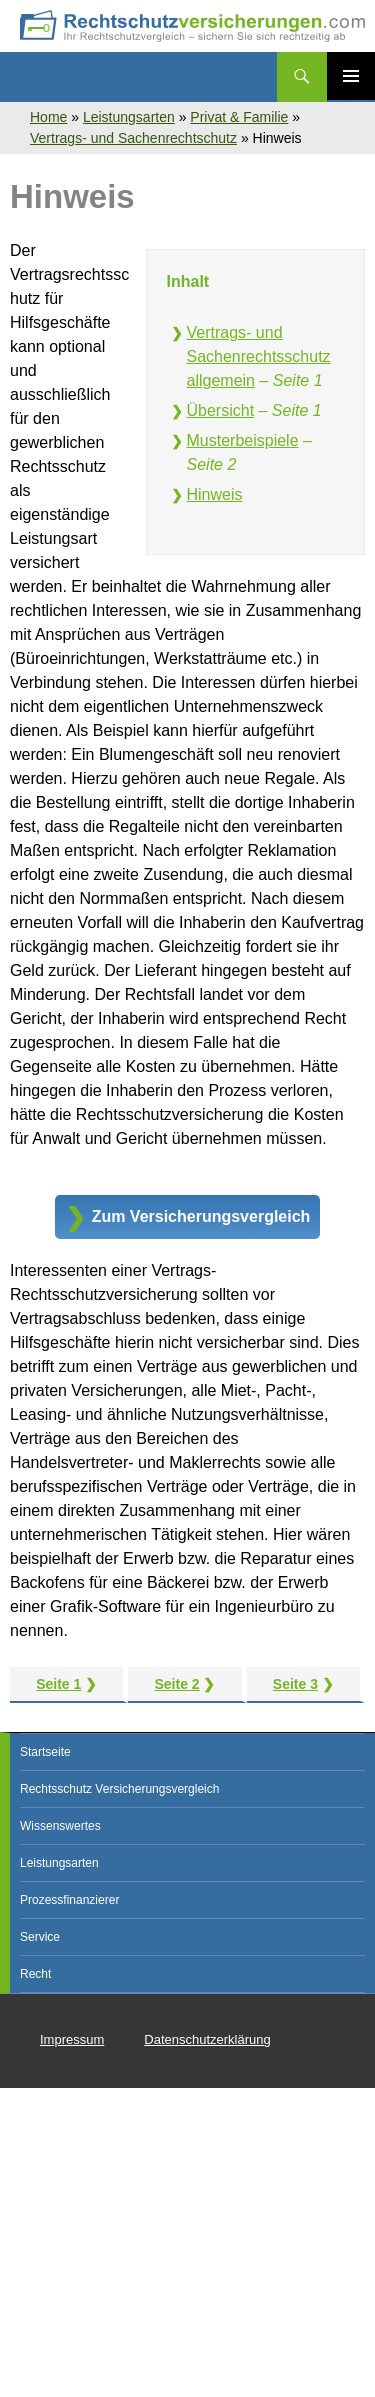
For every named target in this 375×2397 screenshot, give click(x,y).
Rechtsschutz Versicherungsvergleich (119, 1789)
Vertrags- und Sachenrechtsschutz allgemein (259, 356)
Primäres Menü (351, 76)
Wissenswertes (60, 1826)
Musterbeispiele (243, 440)
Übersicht (221, 410)
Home (48, 117)
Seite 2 (176, 1684)
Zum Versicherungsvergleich (201, 1216)
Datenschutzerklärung (207, 2039)
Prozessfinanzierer (69, 1900)
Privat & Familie (239, 117)
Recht (35, 1974)
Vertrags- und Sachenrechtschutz (133, 138)
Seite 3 (295, 1684)
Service (40, 1937)
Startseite (45, 1752)
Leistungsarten (129, 117)
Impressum (72, 2039)
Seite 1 (58, 1684)
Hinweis (215, 494)
